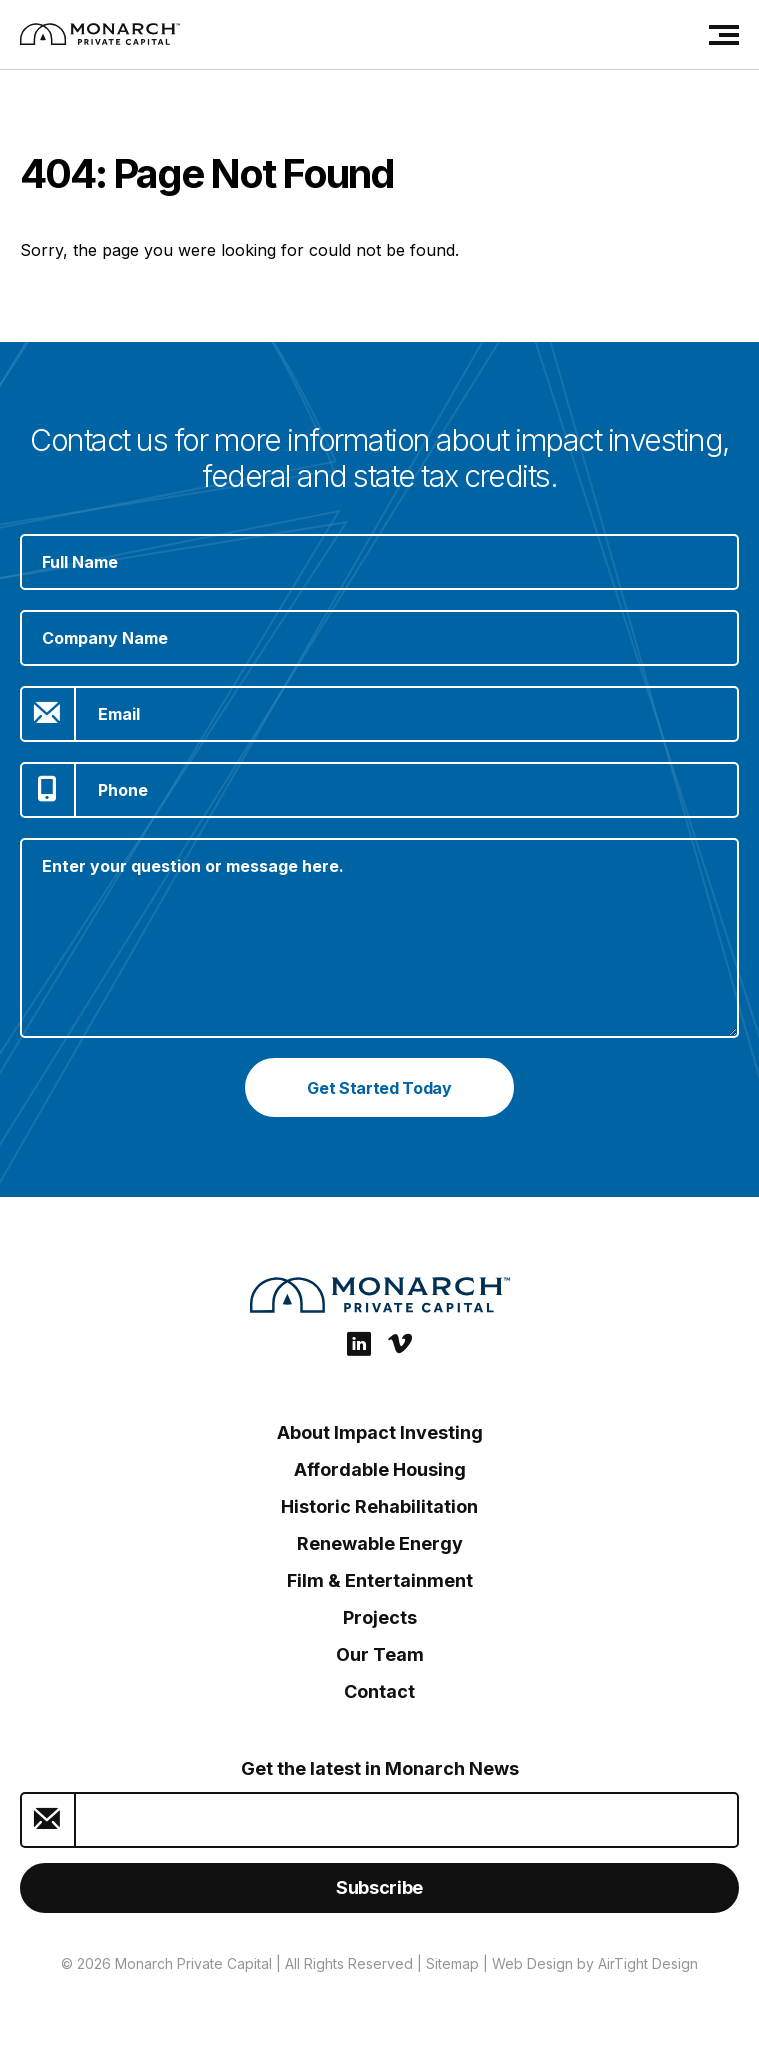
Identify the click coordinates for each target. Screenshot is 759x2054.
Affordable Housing (380, 1469)
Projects (380, 1617)
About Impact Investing (380, 1432)
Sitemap (452, 1963)
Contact (379, 1691)
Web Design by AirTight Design (595, 1963)
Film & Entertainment (380, 1580)
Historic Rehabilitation (379, 1506)
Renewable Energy (380, 1543)
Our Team (380, 1654)
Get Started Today (379, 1088)
